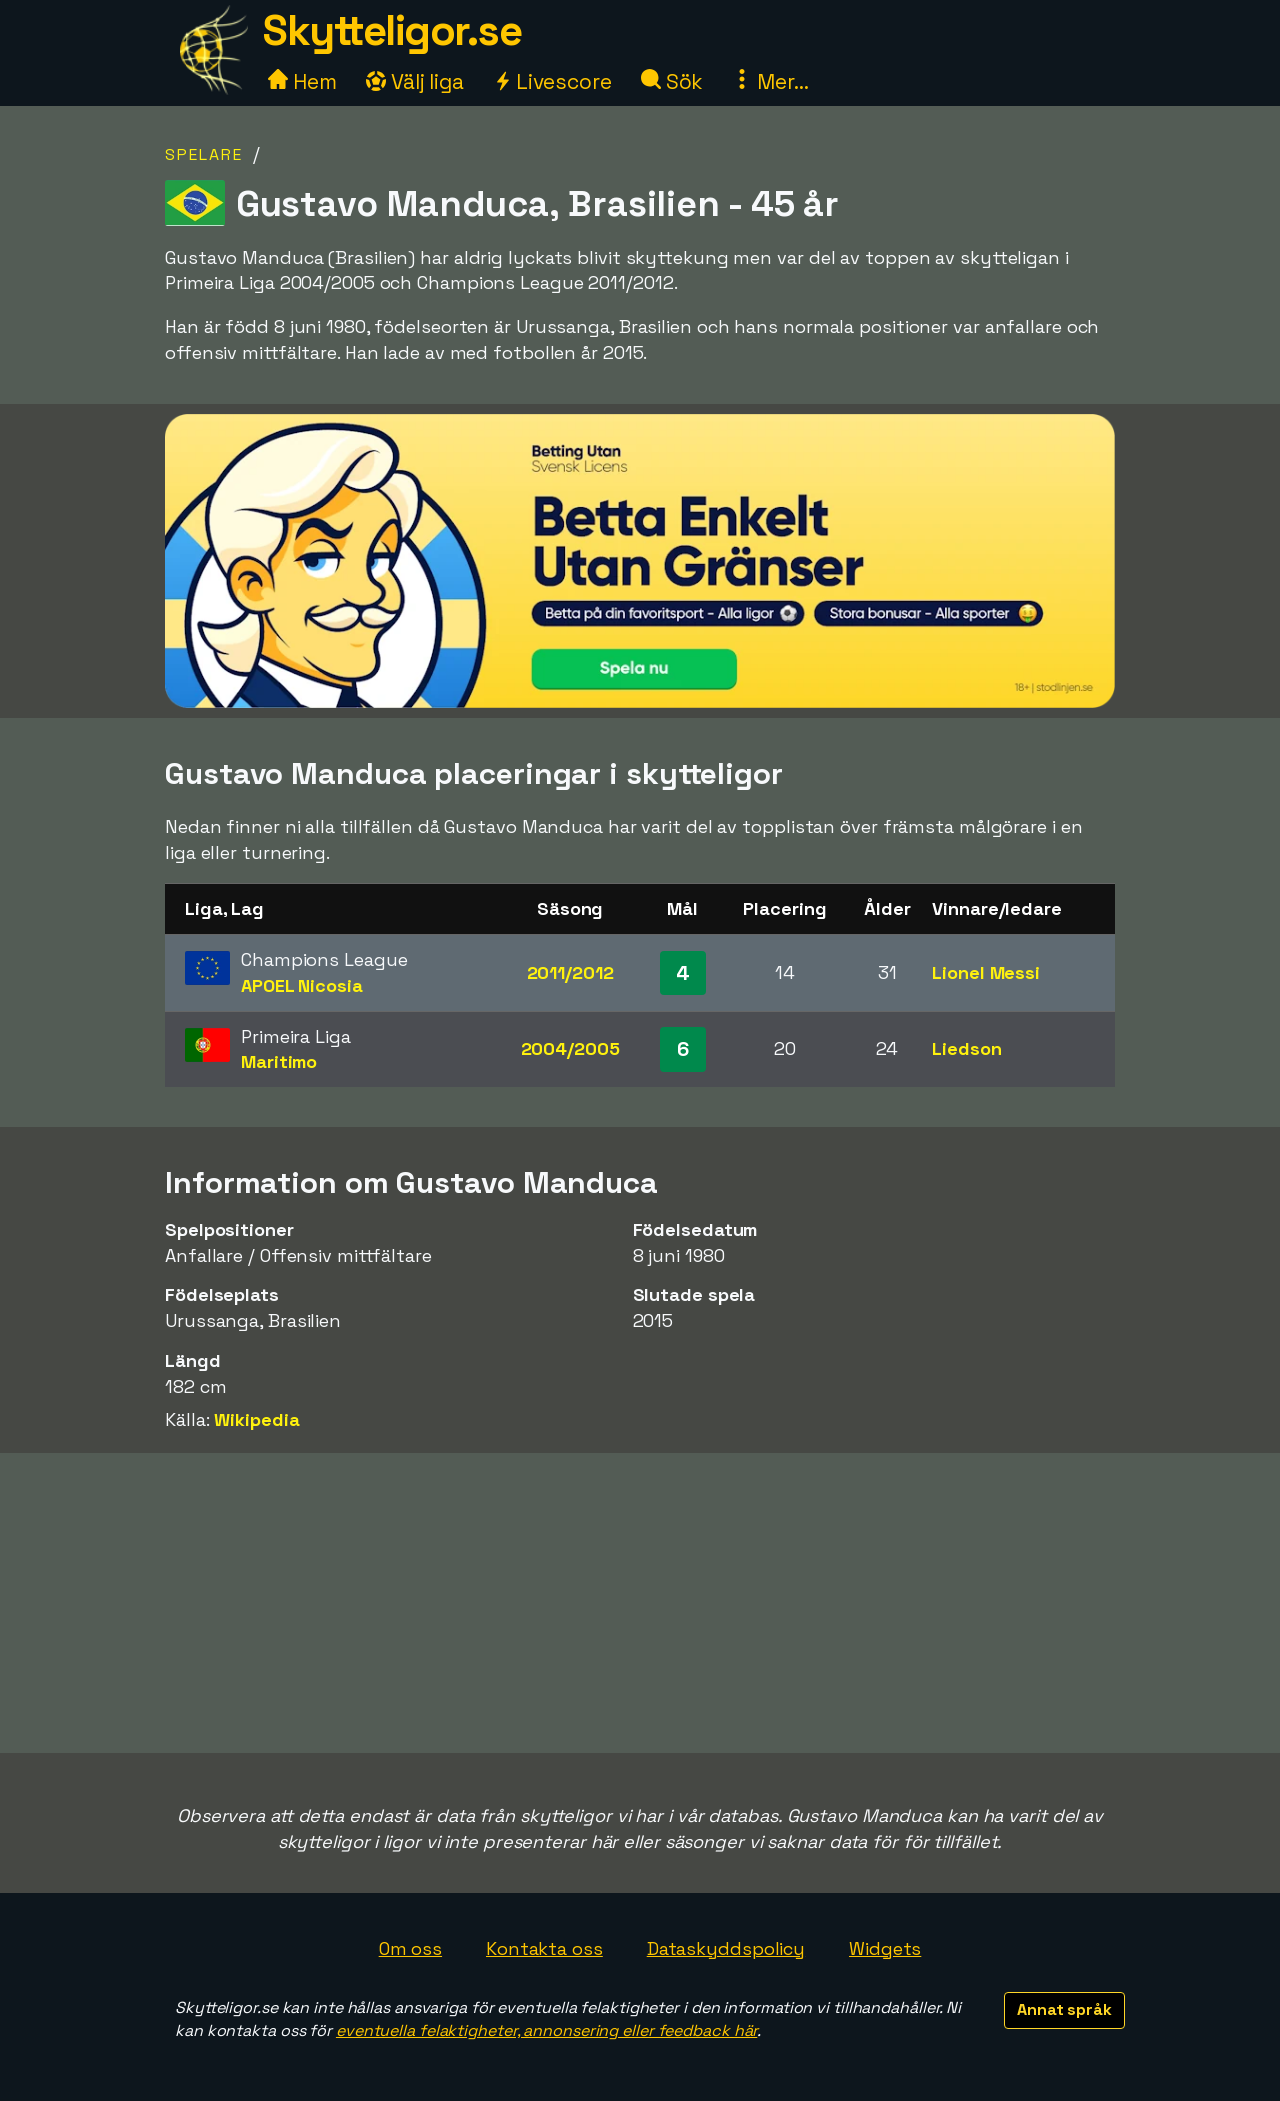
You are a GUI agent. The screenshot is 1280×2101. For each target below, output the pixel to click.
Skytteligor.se (392, 30)
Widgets (885, 1948)
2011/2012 (570, 972)
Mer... (770, 81)
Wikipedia (256, 1419)
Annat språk (1064, 2009)
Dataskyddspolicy (726, 1948)
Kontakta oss (544, 1948)
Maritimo (279, 1061)
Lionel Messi (986, 972)
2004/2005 (570, 1048)
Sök (672, 81)
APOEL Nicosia (302, 985)
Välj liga (415, 81)
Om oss (410, 1948)
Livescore (552, 81)
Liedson (966, 1048)
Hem (302, 81)
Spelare (204, 154)
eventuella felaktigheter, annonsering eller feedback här (546, 2030)
